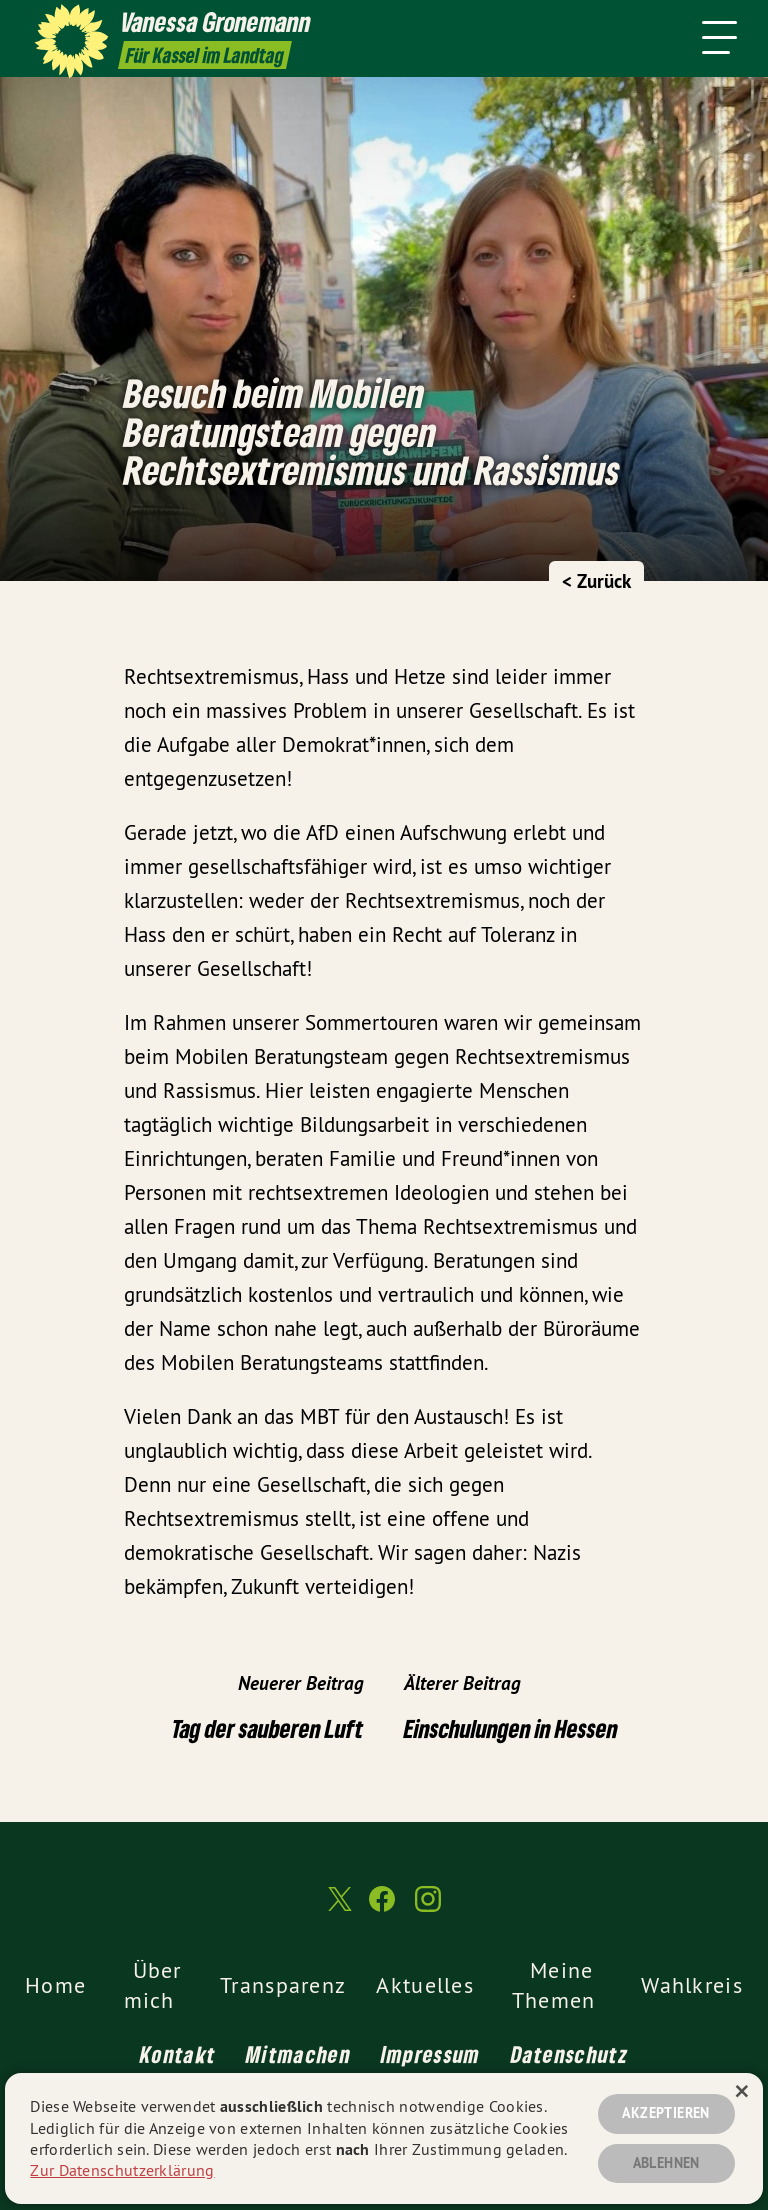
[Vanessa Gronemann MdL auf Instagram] (428, 1907)
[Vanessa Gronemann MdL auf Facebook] (382, 1907)
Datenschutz (569, 2054)
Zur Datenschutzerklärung (122, 2170)
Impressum (431, 2054)
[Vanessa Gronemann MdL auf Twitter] (338, 1908)
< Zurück (596, 581)
